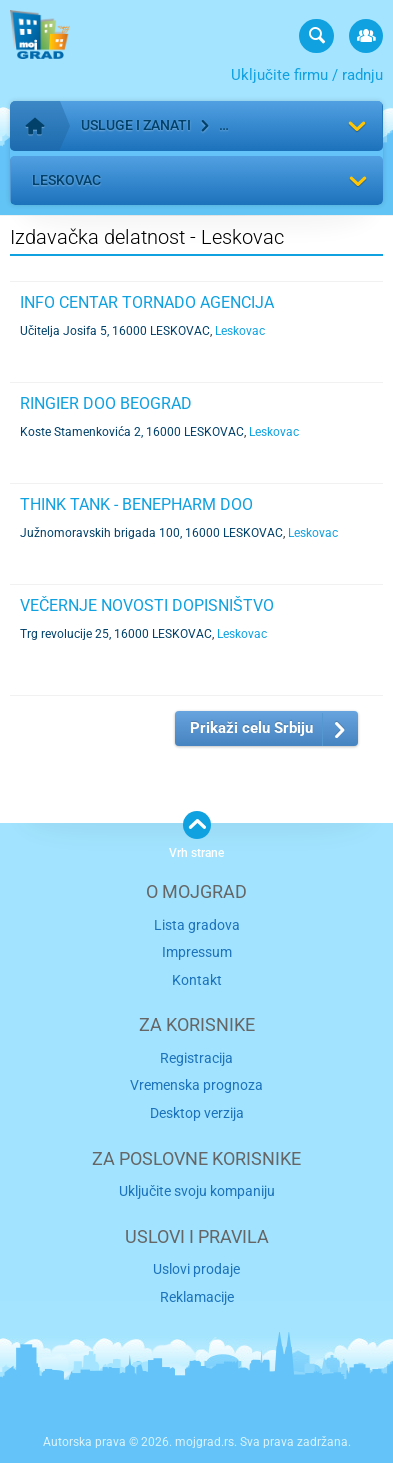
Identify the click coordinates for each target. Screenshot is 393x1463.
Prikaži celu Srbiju (251, 728)
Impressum (197, 952)
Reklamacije (197, 1297)
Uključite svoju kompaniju (197, 1191)
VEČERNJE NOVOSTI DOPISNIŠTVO (147, 605)
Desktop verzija (197, 1113)
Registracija (196, 1058)
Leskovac (66, 180)
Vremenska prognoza (196, 1085)
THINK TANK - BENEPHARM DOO (136, 504)
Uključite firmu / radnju (307, 75)
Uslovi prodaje (196, 1269)
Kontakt (197, 980)
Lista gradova (197, 925)
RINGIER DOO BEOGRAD (106, 403)
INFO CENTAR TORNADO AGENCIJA (147, 302)
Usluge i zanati (136, 125)
